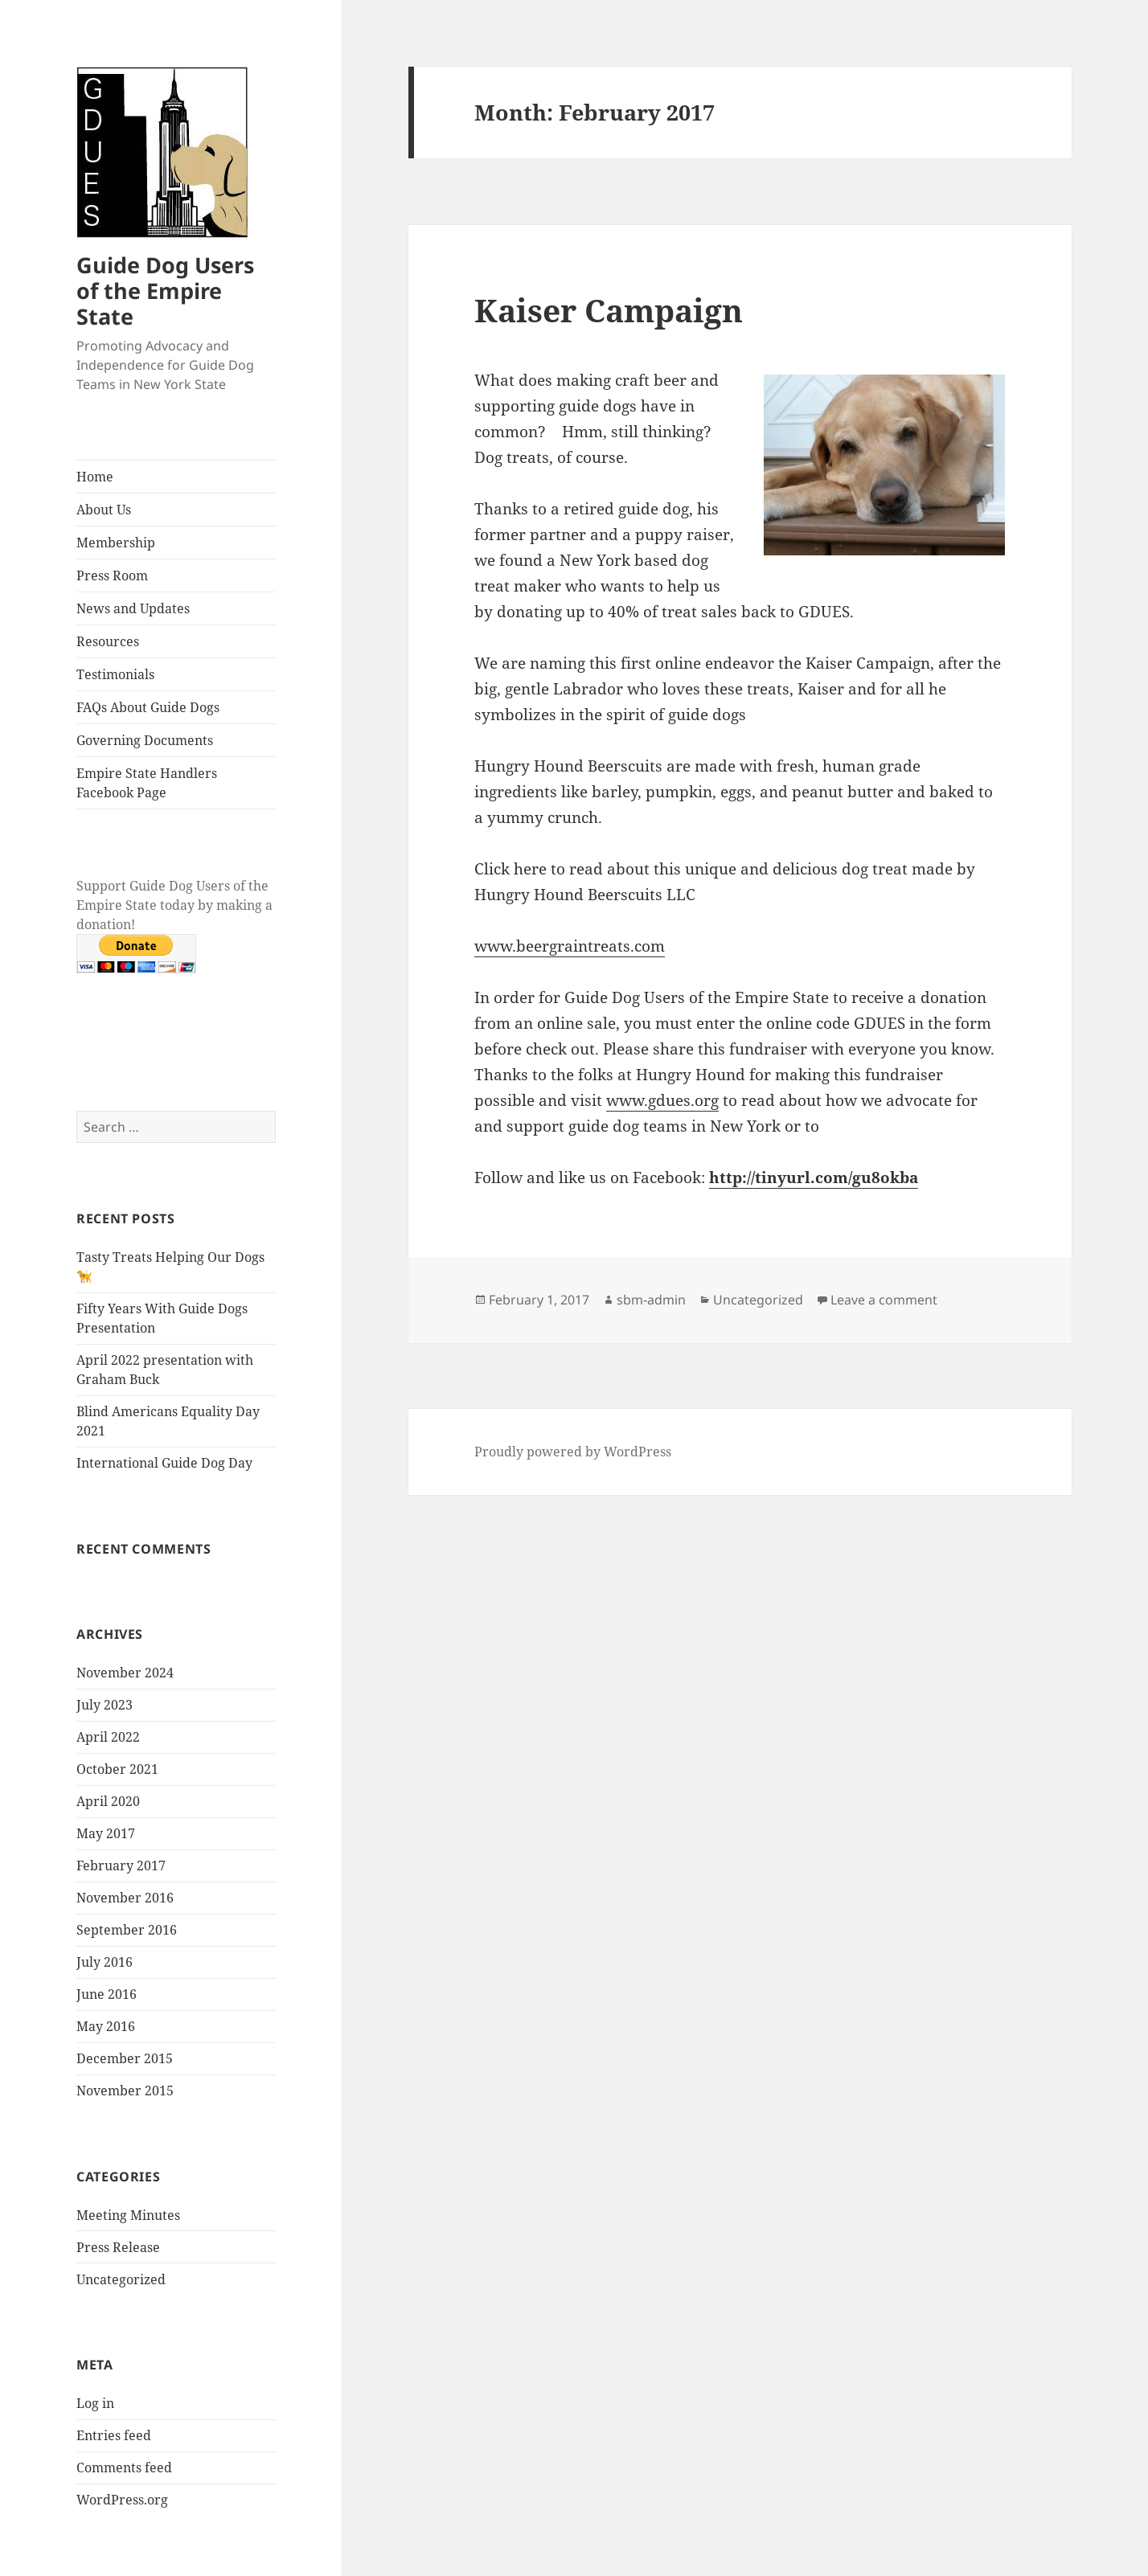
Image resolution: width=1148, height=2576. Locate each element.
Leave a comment (883, 1299)
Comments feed (124, 2467)
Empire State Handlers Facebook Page (146, 782)
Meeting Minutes (128, 2215)
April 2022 (108, 1737)
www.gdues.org (662, 1100)
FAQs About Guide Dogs (147, 707)
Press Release (118, 2247)
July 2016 (104, 1962)
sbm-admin (651, 1299)
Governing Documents (144, 740)
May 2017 (105, 1833)
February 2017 (121, 1865)
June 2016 (106, 1994)
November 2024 (125, 1672)
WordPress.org (122, 2499)
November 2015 (125, 2090)
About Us (103, 509)
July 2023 (104, 1705)
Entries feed (113, 2435)
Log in (95, 2403)
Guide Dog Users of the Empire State (165, 290)
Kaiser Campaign (608, 310)
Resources (107, 641)
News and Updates (133, 608)
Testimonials (115, 674)
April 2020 (108, 1801)
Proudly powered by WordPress (572, 1451)
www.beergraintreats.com (569, 946)
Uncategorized (121, 2279)
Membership (115, 542)
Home (94, 476)
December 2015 (124, 2058)
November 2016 (125, 1897)
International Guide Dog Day (164, 1463)
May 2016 (105, 2026)
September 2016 (126, 1930)
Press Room (112, 575)
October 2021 (117, 1769)
